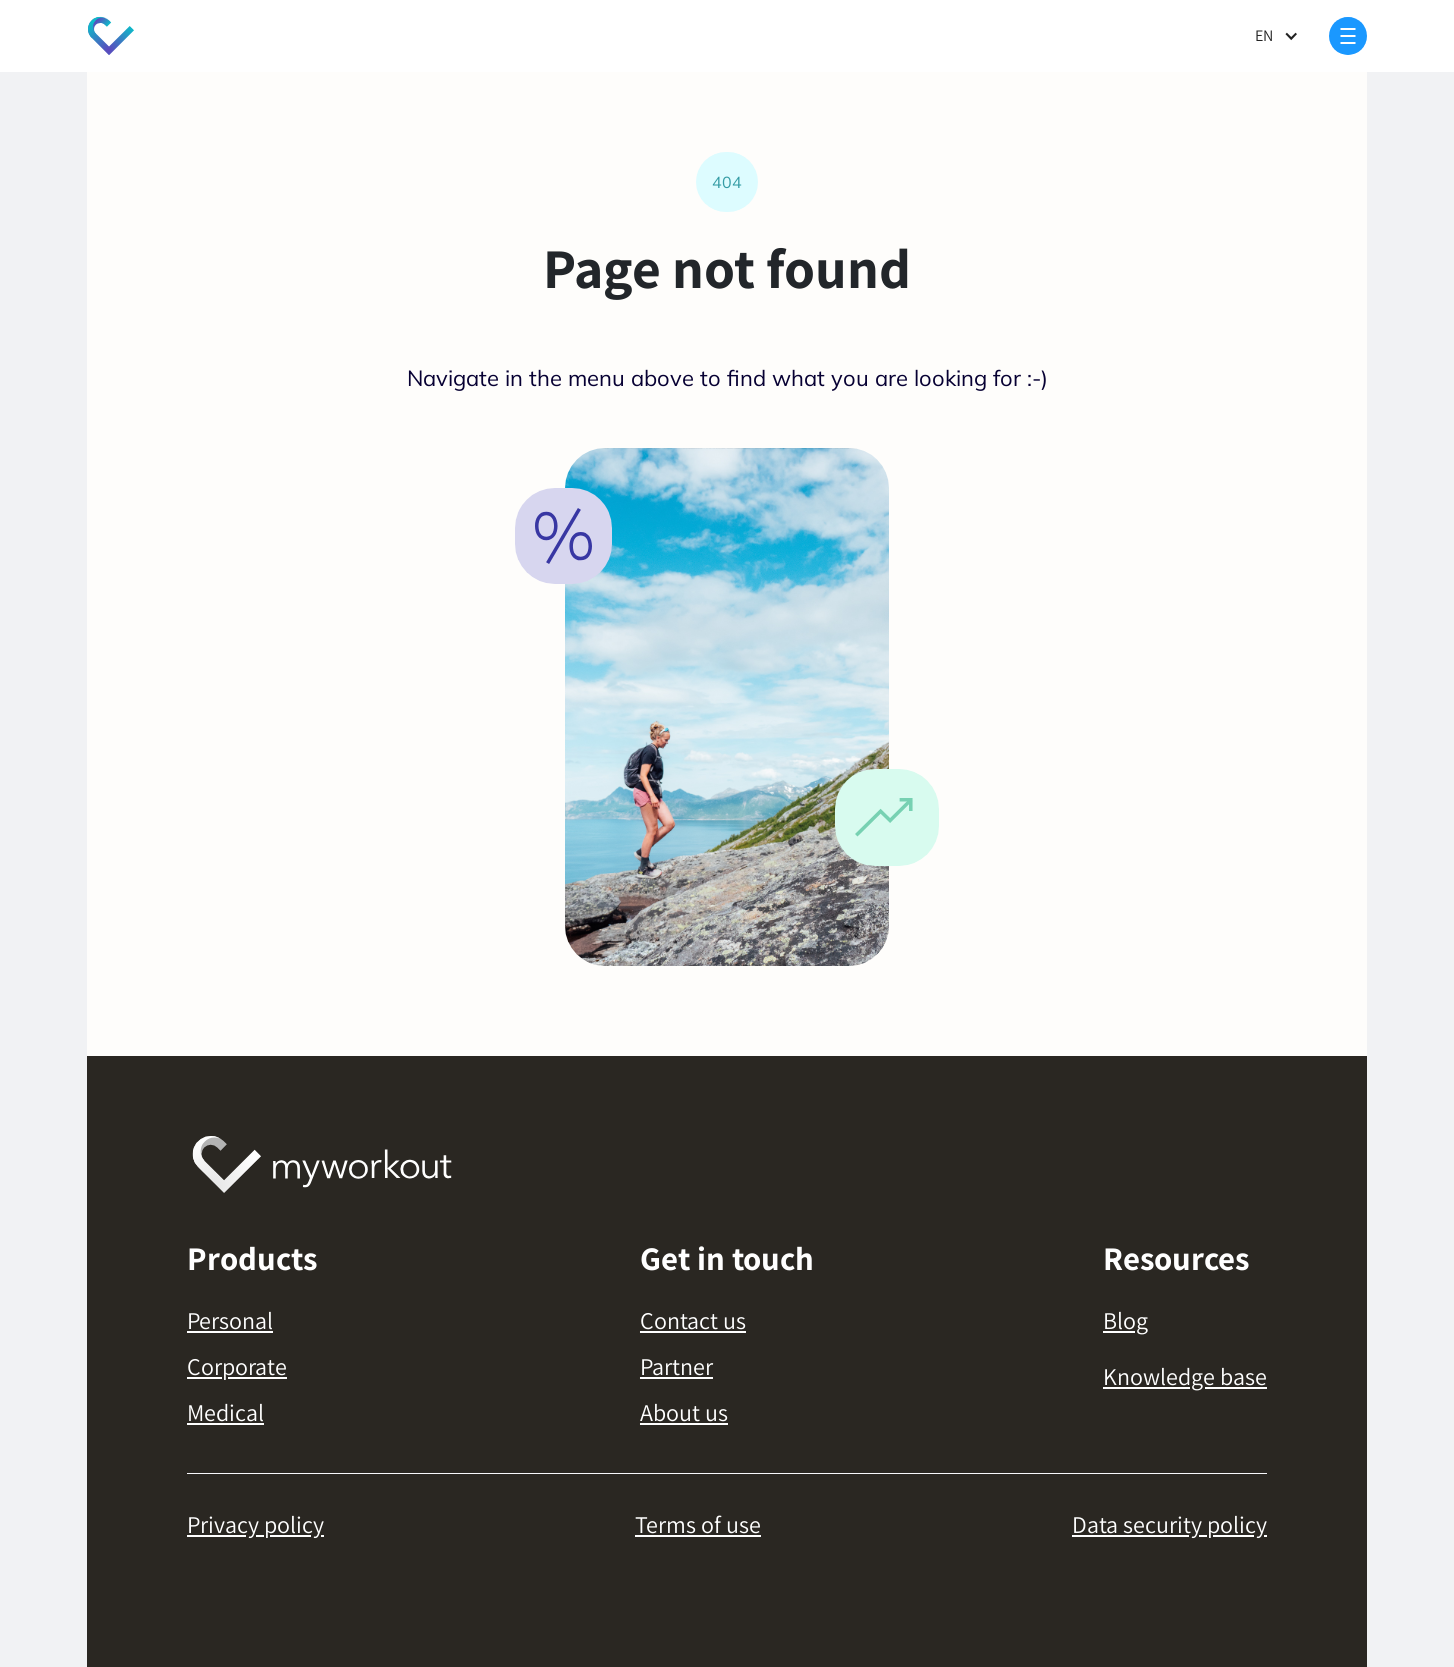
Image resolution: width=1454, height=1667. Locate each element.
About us (684, 1412)
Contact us (693, 1320)
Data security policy (1169, 1524)
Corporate (237, 1366)
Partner (676, 1366)
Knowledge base (1185, 1376)
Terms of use (698, 1524)
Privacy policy (255, 1524)
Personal (230, 1320)
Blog (1125, 1320)
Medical (225, 1412)
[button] (1277, 36)
